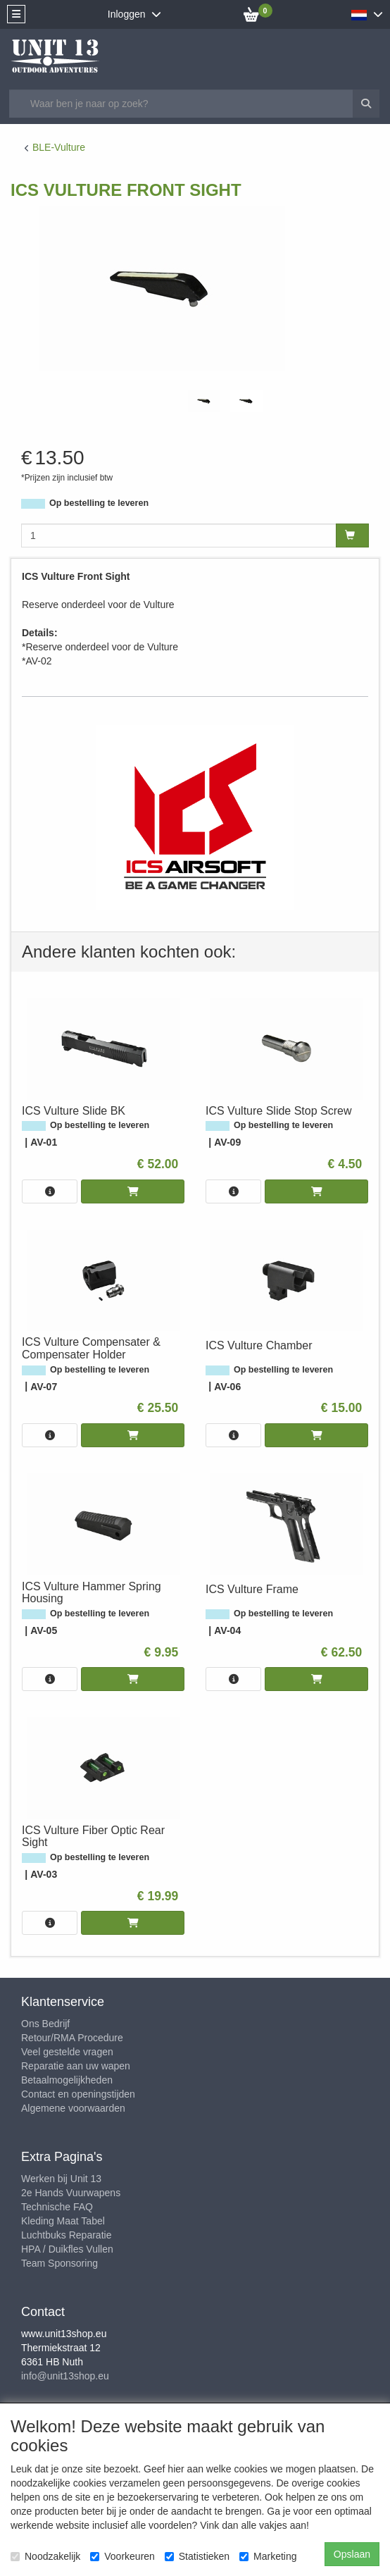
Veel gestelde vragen (67, 2051)
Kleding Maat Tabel (63, 2221)
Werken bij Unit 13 (61, 2178)
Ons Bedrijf (45, 2023)
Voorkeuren (122, 2556)
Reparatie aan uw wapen (75, 2066)
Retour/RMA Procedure (72, 2037)
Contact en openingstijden (78, 2094)
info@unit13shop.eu (65, 2376)
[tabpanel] (204, 401)
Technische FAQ (57, 2206)
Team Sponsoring (59, 2263)
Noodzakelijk (45, 2556)
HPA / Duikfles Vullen (67, 2249)
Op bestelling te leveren (99, 503)
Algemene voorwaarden (73, 2108)
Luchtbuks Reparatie (66, 2235)
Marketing (267, 2556)
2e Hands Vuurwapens (70, 2192)
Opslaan (352, 2554)
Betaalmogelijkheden (67, 2080)
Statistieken (197, 2556)
